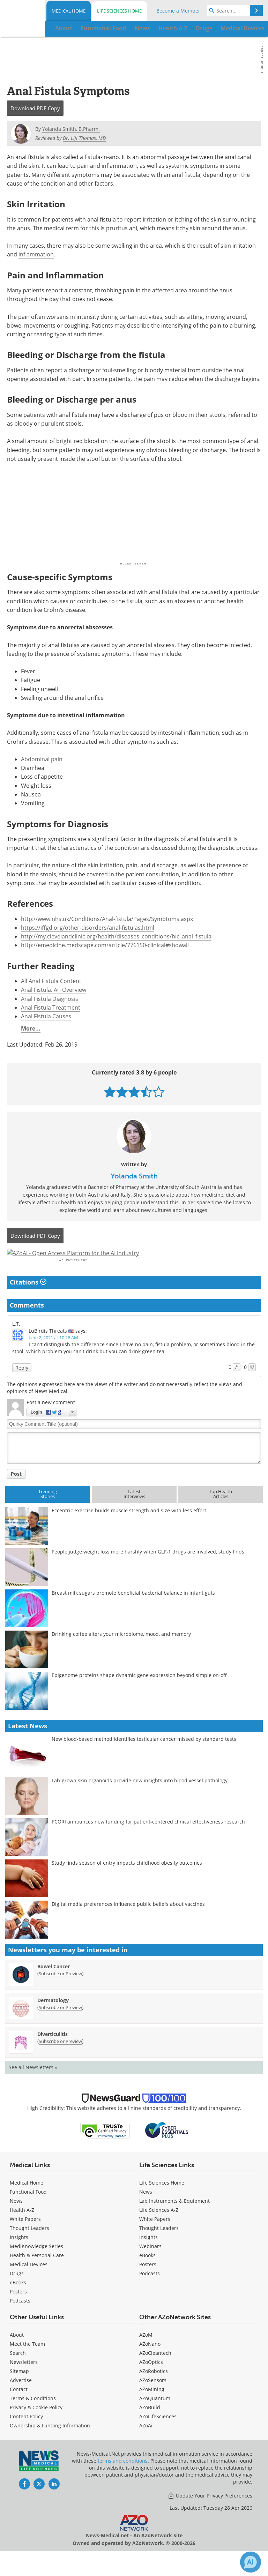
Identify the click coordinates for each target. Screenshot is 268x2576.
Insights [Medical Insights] (19, 2256)
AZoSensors (152, 2399)
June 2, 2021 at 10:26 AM (53, 1356)
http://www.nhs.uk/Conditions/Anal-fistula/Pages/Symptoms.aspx (107, 919)
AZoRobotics (153, 2390)
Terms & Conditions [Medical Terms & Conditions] (33, 2417)
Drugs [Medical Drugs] (17, 2292)
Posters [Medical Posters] (18, 2310)
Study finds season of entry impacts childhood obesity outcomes (127, 1881)
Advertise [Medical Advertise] (21, 2399)
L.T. (16, 1342)
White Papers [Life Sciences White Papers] (154, 2237)
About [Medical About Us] (17, 2353)
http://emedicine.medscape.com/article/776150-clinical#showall (105, 945)
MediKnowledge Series (36, 2265)
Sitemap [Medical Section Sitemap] (19, 2390)
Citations (28, 1301)
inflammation (36, 254)
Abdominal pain (41, 759)
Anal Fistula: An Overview (53, 990)
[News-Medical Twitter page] (39, 2502)
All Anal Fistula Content (51, 981)
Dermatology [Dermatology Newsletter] (53, 2019)
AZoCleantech (155, 2371)
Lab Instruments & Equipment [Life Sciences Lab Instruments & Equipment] (174, 2219)
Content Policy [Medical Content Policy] (26, 2435)
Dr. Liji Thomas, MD (84, 138)
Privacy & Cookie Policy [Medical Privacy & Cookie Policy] (36, 2426)
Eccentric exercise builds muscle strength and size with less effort (129, 1529)
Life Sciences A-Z (158, 2228)
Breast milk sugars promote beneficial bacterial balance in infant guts (133, 1611)
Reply (21, 1386)
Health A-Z (22, 2228)
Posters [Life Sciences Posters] (147, 2283)
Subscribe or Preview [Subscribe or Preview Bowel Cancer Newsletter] (60, 1992)
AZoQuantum (154, 2417)
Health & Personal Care (37, 2274)
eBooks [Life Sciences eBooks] (147, 2274)
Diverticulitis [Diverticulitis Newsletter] (52, 2053)
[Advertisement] (134, 1262)
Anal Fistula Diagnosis (49, 999)
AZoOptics (151, 2380)
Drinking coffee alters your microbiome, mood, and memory (121, 1652)
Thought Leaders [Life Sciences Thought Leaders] (159, 2247)
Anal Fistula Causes (46, 1016)
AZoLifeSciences (158, 2435)
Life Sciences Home (119, 11)
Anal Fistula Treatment (50, 1007)
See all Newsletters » (33, 2086)
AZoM (145, 2353)
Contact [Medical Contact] (19, 2408)
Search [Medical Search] (18, 2371)
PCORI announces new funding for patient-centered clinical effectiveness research (148, 1840)
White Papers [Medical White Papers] (25, 2237)
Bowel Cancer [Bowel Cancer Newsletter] (53, 1985)
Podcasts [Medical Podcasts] (20, 2319)
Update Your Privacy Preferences (210, 2514)
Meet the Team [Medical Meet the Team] (27, 2362)
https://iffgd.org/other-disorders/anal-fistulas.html (87, 927)
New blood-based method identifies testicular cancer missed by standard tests (144, 1757)
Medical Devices (28, 2283)
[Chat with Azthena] (250, 2562)
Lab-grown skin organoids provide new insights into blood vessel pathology (140, 1799)
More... (30, 1028)
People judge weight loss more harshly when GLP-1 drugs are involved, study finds (148, 1570)
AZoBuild (149, 2426)
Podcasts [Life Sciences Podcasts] (149, 2292)
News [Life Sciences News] (145, 2210)
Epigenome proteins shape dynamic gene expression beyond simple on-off (139, 1694)
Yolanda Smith (134, 1176)
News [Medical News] (16, 2219)
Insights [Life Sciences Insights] (148, 2256)
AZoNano (150, 2362)
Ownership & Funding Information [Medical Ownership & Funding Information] (50, 2444)
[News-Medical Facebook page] (24, 2502)
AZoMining (151, 2408)
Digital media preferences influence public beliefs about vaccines (128, 1922)
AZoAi (145, 2444)
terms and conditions (123, 2479)
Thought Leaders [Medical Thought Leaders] (29, 2247)
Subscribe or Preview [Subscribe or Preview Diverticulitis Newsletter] (60, 2060)
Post (16, 1492)
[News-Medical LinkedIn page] (54, 2502)
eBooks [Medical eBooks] (18, 2301)
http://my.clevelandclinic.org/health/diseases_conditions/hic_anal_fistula (116, 936)
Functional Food (28, 2210)
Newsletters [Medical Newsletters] (24, 2380)
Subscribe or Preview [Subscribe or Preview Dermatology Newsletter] (60, 2026)
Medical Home (68, 11)
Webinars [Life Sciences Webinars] (150, 2265)
